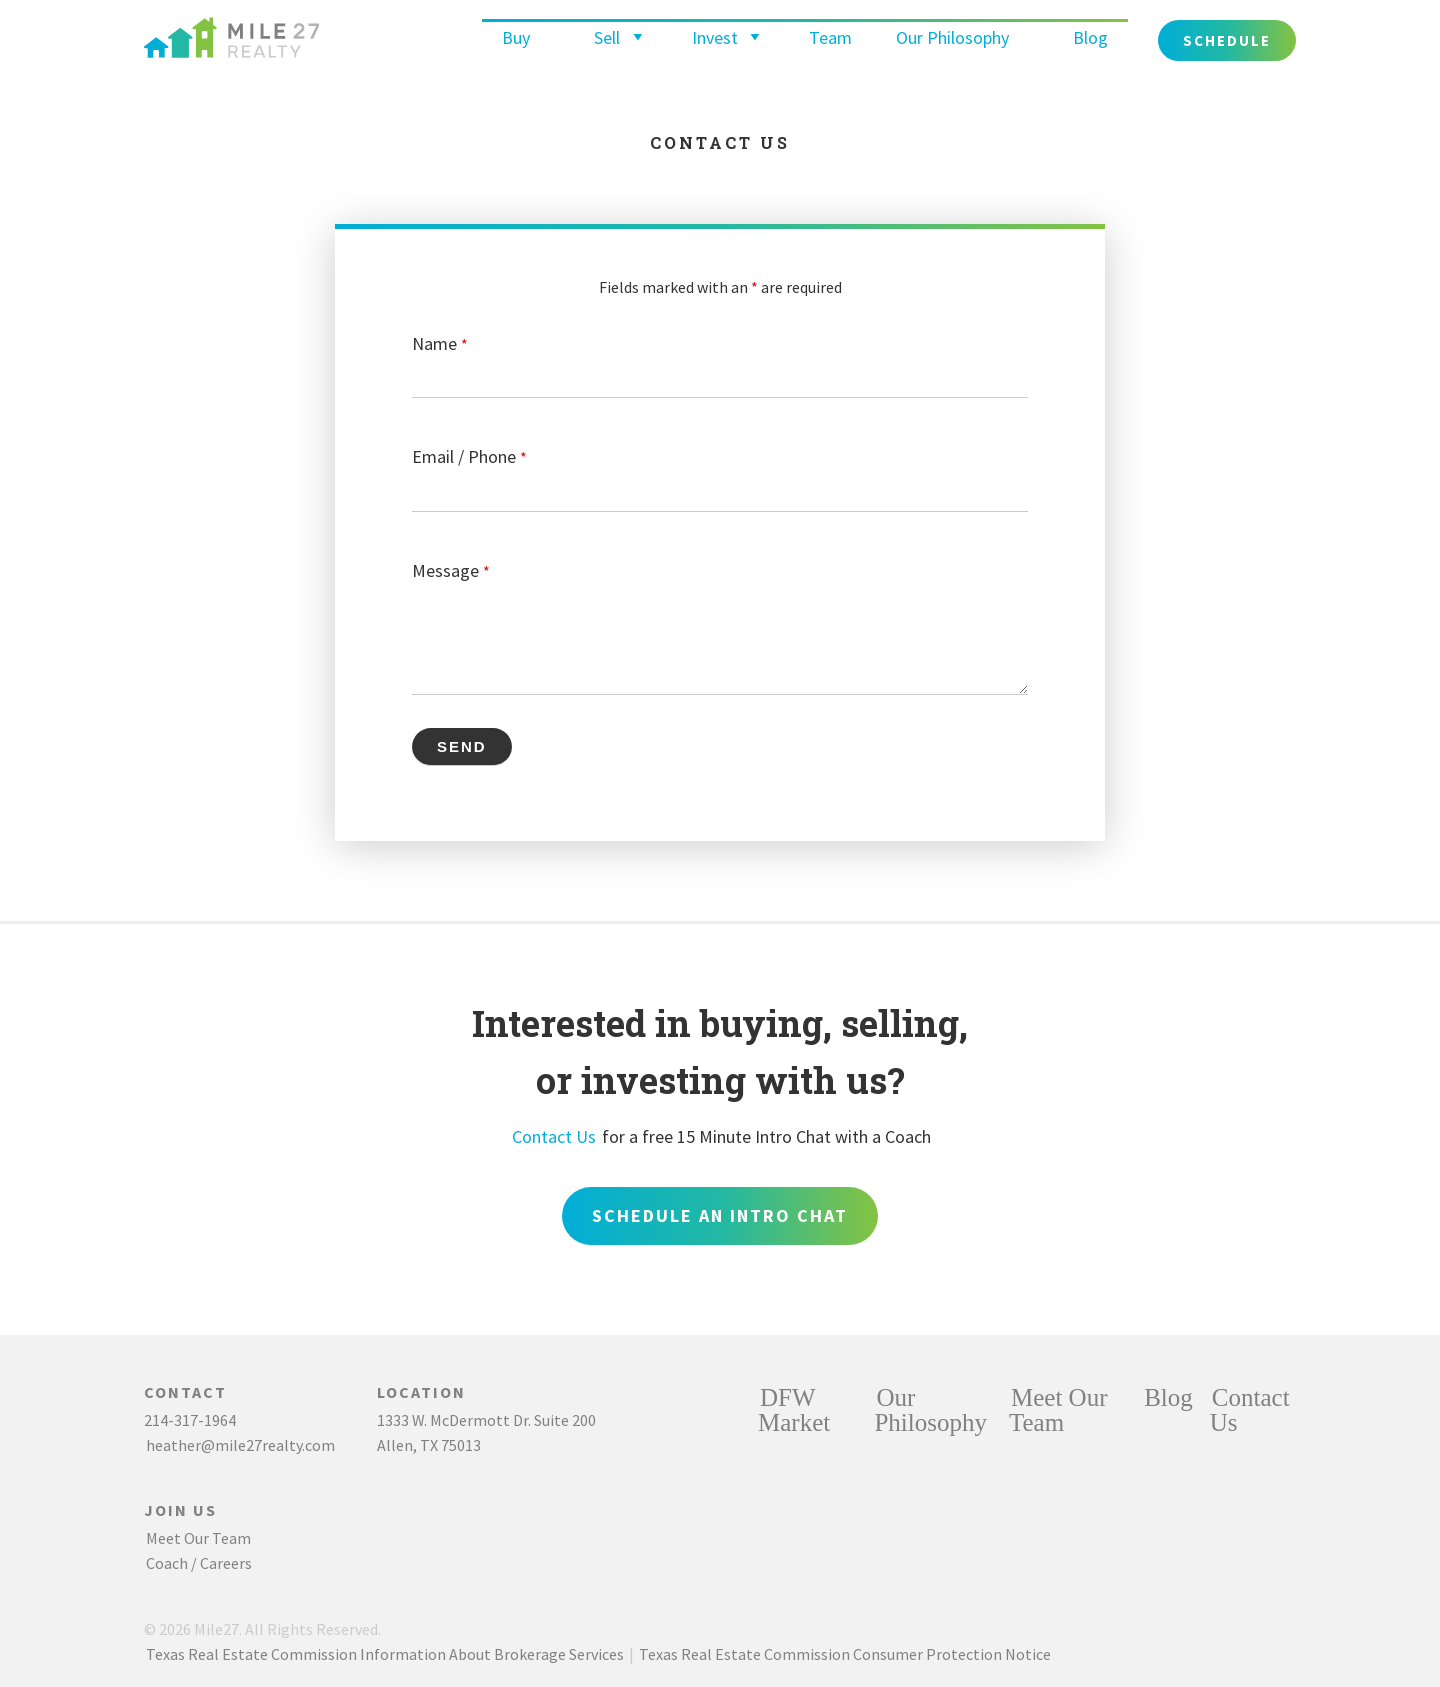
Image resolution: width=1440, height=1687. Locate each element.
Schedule (1227, 40)
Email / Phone (469, 456)
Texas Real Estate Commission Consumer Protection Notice (845, 1654)
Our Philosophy (952, 37)
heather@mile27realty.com (240, 1445)
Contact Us (554, 1136)
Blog (1090, 37)
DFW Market (794, 1410)
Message (451, 570)
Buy (516, 37)
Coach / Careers (199, 1563)
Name (440, 343)
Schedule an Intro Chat (720, 1215)
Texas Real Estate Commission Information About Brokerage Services (385, 1654)
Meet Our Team (198, 1538)
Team (830, 37)
